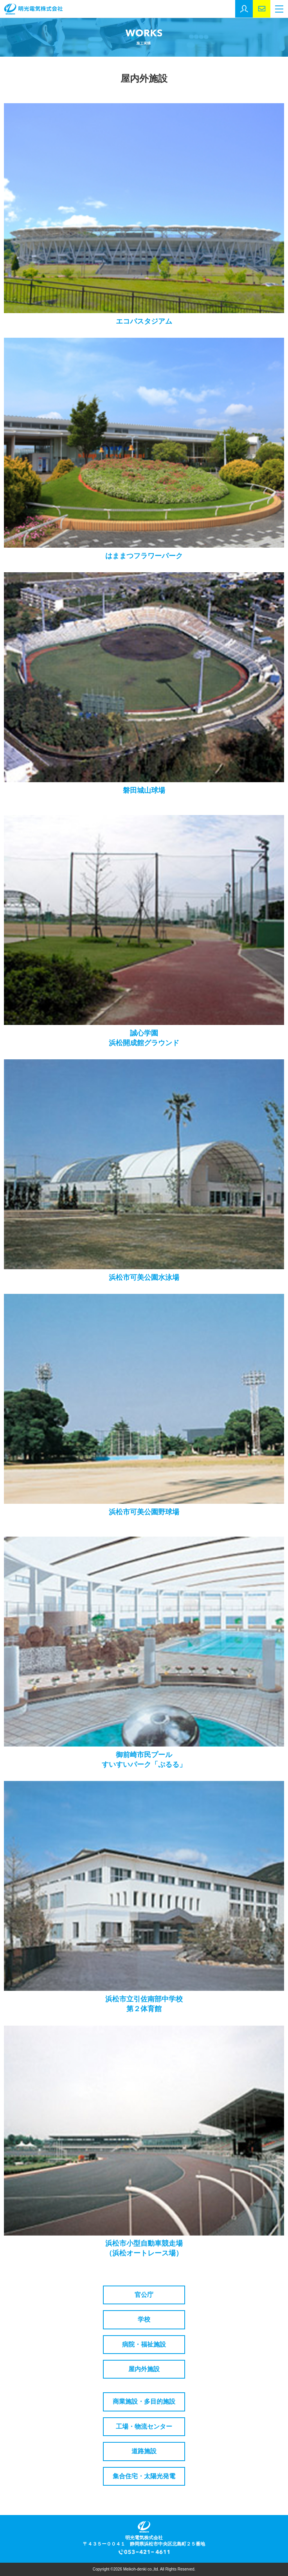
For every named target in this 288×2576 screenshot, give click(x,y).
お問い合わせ (261, 9)
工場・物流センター (144, 2426)
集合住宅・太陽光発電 (144, 2476)
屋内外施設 (144, 2369)
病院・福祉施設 (144, 2344)
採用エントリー (244, 9)
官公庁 (144, 2294)
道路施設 (144, 2451)
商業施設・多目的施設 (144, 2401)
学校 (144, 2319)
